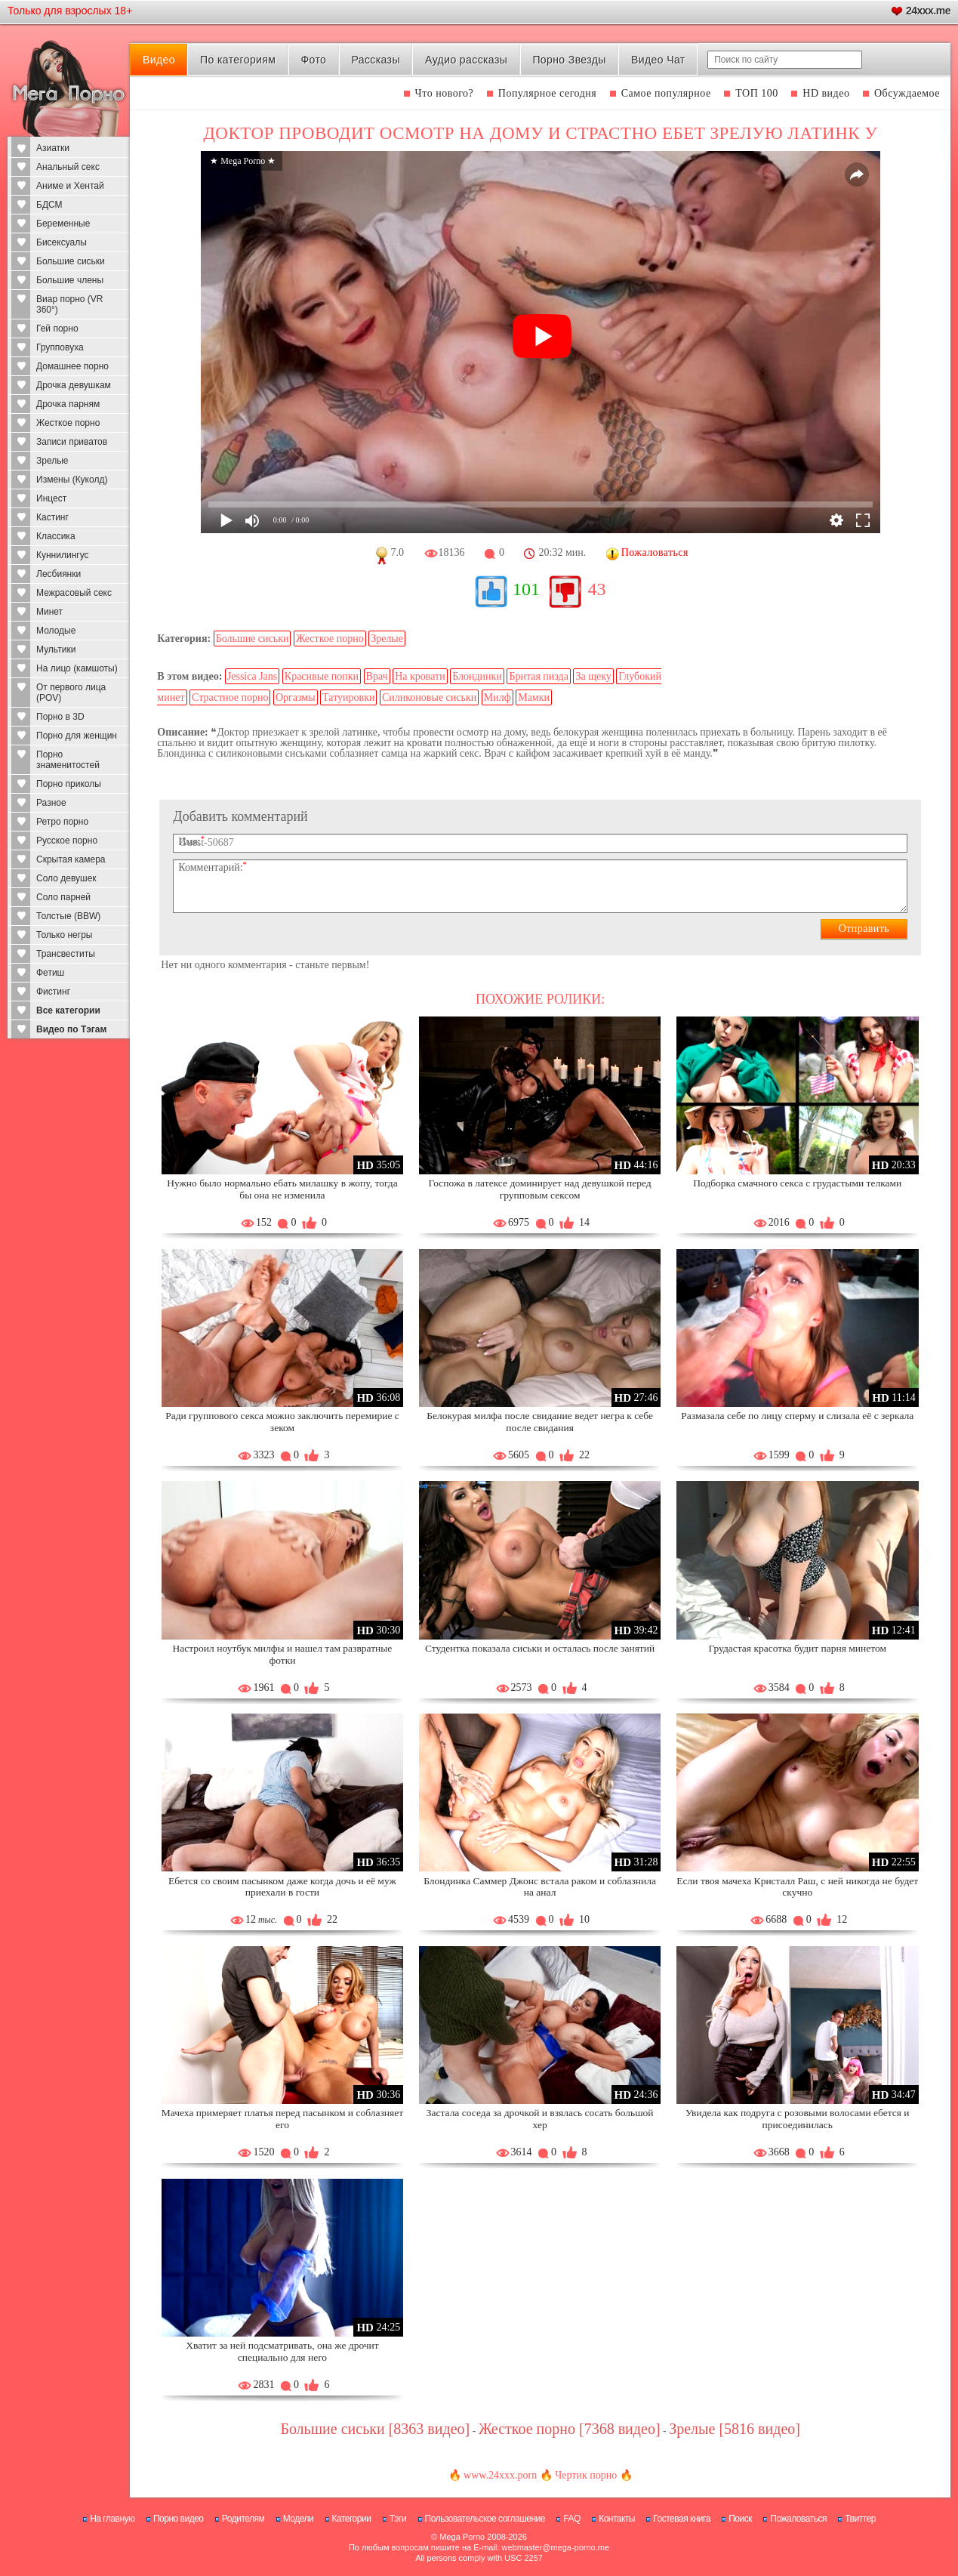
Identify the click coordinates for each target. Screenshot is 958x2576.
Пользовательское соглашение (485, 2518)
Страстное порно (230, 697)
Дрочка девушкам (73, 385)
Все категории (68, 1010)
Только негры (64, 935)
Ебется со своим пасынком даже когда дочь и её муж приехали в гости (282, 1887)
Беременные (63, 223)
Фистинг (53, 991)
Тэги (398, 2518)
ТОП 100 (756, 93)
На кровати (420, 676)
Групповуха (60, 347)
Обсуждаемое (907, 93)
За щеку (593, 676)
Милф (497, 697)
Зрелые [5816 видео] (734, 2428)
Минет (49, 611)
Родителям (243, 2518)
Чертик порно (586, 2475)
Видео (159, 60)
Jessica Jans (252, 676)
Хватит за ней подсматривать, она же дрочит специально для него (282, 2351)
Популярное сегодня (547, 93)
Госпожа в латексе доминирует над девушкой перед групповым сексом (540, 1189)
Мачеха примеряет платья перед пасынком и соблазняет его (282, 2118)
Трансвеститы (65, 954)
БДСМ (49, 204)
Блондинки (477, 676)
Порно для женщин (76, 735)
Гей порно (57, 328)
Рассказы (375, 60)
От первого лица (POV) (71, 692)
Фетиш (50, 972)
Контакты (617, 2518)
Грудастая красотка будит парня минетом (798, 1648)
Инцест (51, 498)
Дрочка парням (68, 404)
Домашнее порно (72, 366)
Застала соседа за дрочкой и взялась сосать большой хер (540, 2118)
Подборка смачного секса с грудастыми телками (797, 1183)
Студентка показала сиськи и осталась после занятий (540, 1648)
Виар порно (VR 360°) (69, 304)
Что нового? (444, 93)
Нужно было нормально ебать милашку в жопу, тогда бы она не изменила (282, 1189)
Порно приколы (68, 784)
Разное (51, 802)
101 (526, 589)
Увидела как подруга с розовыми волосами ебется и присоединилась (797, 2118)
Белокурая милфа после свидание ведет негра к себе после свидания (540, 1421)
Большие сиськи (70, 261)
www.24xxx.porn (500, 2475)
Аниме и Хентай (70, 185)
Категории (351, 2518)
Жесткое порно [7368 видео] (570, 2428)
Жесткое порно (68, 423)
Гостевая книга (681, 2518)
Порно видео (178, 2518)
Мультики (55, 649)
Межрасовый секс (74, 593)
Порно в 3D (60, 716)
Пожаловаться (798, 2518)
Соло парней (63, 897)
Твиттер (860, 2518)
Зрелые (52, 460)
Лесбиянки (58, 574)
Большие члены (69, 280)
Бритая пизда (538, 676)
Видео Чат (658, 60)
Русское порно (66, 840)
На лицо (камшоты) (77, 668)
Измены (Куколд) (71, 479)
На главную (112, 2518)
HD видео (825, 93)
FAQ (572, 2518)
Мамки (534, 697)
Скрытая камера (71, 859)
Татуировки (348, 697)
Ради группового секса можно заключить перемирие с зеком (282, 1421)
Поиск (740, 2518)
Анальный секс (68, 167)
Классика (55, 536)
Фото (314, 60)
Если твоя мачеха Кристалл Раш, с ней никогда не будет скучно (797, 1887)
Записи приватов (71, 442)
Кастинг (52, 517)
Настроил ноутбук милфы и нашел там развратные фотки (283, 1654)
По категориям (238, 60)
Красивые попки (322, 676)
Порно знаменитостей (68, 759)
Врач (377, 676)
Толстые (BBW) (68, 916)
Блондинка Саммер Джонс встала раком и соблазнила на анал (540, 1887)
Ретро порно (62, 821)
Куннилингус (62, 555)
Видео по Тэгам (71, 1029)
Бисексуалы (61, 242)
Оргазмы (296, 697)
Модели (298, 2518)
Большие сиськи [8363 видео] (375, 2428)
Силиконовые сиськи (429, 697)
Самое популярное (666, 93)
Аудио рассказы (466, 60)
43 (596, 589)
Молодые (55, 630)
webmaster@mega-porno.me (555, 2547)
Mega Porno (462, 2536)
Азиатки (52, 148)
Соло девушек (66, 878)
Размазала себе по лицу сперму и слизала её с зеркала (797, 1415)
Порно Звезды (568, 60)
